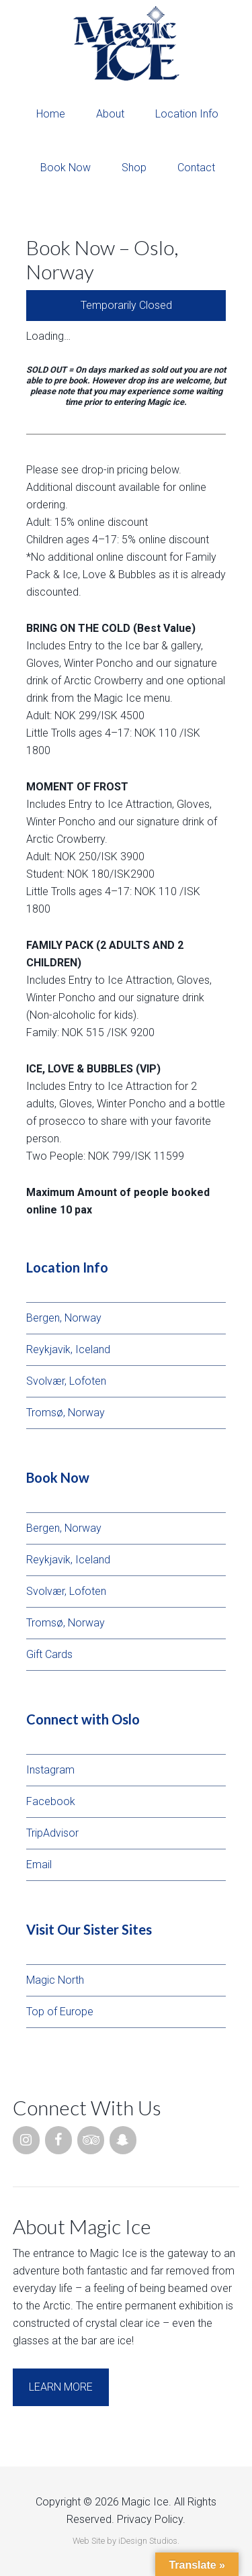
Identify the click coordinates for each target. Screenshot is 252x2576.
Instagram (50, 1769)
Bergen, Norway (63, 1318)
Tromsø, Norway (65, 1412)
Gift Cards (49, 1654)
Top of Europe (59, 2011)
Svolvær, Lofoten (66, 1381)
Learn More (61, 2387)
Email (39, 1864)
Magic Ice (126, 43)
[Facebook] (58, 2140)
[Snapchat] (123, 2140)
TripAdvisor (52, 1833)
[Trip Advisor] (90, 2140)
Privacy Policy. (151, 2519)
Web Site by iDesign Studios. (126, 2541)
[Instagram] (26, 2140)
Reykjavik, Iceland (68, 1349)
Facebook (50, 1801)
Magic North (55, 1980)
